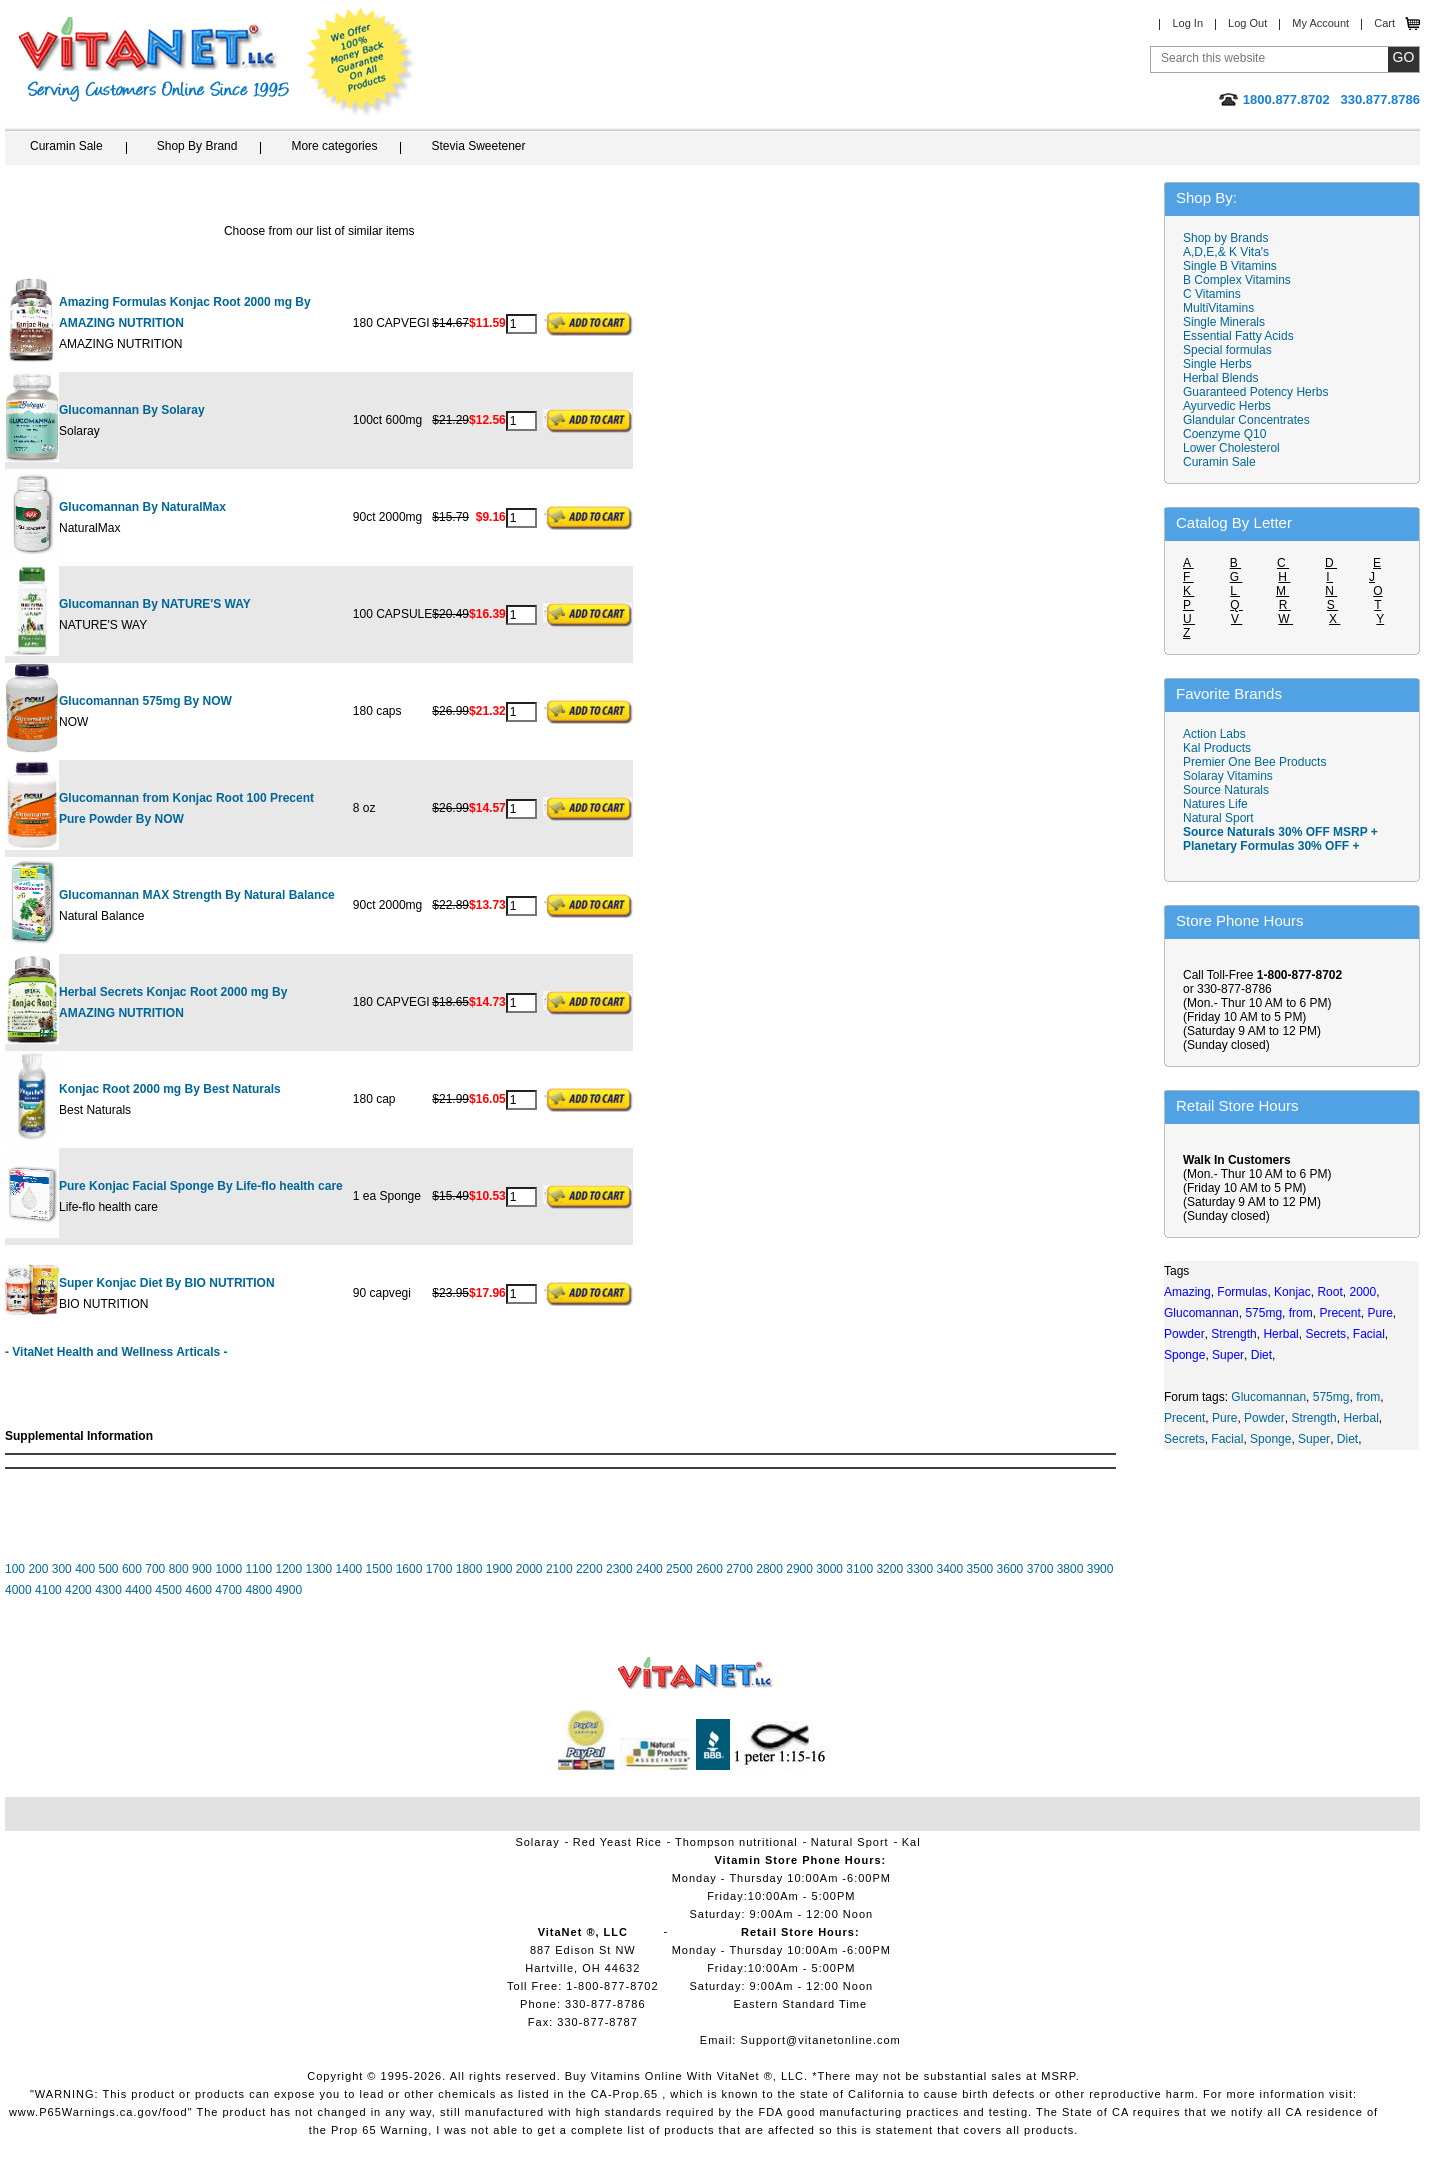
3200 (889, 1569)
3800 (1070, 1569)
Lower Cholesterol (1231, 448)
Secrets (1184, 1439)
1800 (469, 1569)
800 (179, 1569)
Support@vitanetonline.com (820, 2040)
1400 (349, 1569)
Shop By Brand (197, 146)
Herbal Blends (1220, 378)
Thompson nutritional (736, 1842)
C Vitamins (1212, 294)
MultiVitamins (1218, 308)
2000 (529, 1569)
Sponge (1270, 1439)
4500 (168, 1590)
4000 (18, 1590)
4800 (258, 1590)
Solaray (537, 1842)
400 (85, 1569)
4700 (228, 1590)
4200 (78, 1590)
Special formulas (1227, 350)
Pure (1224, 1418)
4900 (288, 1590)
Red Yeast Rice (617, 1842)
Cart (1384, 23)
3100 (859, 1569)
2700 (739, 1569)
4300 (108, 1590)
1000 (228, 1569)
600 (132, 1569)
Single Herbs (1217, 364)
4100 (48, 1590)
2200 (589, 1569)
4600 (198, 1590)
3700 (1040, 1569)
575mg (1331, 1397)
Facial (1227, 1439)
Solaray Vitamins (1228, 776)
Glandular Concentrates (1246, 420)
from (1368, 1397)
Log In (1187, 23)
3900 (1100, 1569)
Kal (911, 1842)
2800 (769, 1569)
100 (15, 1569)
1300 (319, 1569)
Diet (1347, 1439)
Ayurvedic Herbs (1227, 406)
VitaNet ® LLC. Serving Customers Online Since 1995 (154, 59)
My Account (1320, 23)
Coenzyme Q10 (1224, 434)
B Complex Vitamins (1237, 280)
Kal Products (1217, 748)
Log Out (1247, 23)
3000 (829, 1569)
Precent (1184, 1418)
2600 (709, 1569)
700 (155, 1569)
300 (62, 1569)
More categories (334, 146)
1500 (379, 1569)
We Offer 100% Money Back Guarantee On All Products (361, 62)
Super (1314, 1439)
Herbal (1360, 1418)
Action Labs (1214, 734)
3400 (950, 1569)
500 (109, 1569)
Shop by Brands (1230, 238)
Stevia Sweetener (478, 146)
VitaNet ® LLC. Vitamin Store (695, 1673)
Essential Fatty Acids (1238, 336)
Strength (1313, 1418)
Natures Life (1215, 804)
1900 (499, 1569)
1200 (288, 1569)
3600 (1010, 1569)
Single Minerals (1224, 322)
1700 (439, 1569)
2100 (559, 1569)
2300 (619, 1569)
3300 (919, 1569)
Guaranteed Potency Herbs (1255, 392)
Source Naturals (1226, 790)
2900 (799, 1569)
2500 (679, 1569)
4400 (138, 1590)
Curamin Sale (66, 146)
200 (38, 1569)
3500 (980, 1569)
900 (202, 1569)
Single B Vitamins (1230, 266)
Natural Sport (1218, 818)
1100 (258, 1569)
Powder (1264, 1418)
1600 (409, 1569)
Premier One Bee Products (1254, 762)
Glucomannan (1268, 1397)
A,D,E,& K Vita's (1226, 252)
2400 (649, 1569)
